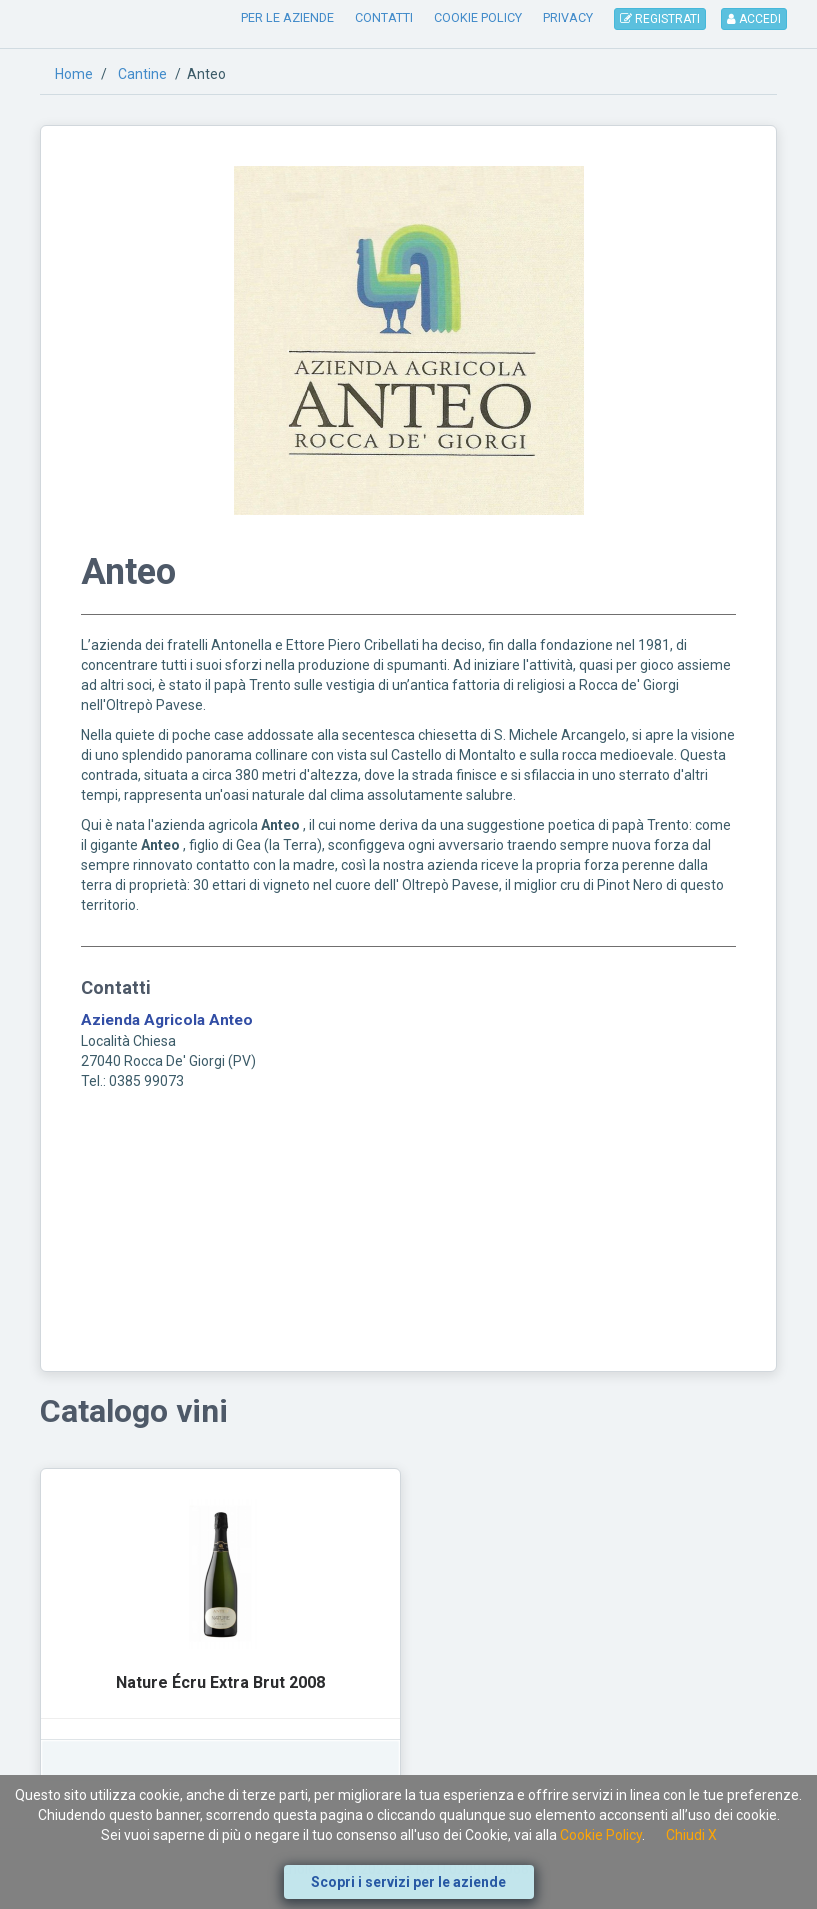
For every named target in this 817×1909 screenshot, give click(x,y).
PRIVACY (568, 17)
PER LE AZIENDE (287, 17)
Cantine (142, 74)
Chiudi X (691, 1835)
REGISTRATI (660, 19)
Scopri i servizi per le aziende (408, 1882)
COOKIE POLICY (478, 17)
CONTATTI (384, 17)
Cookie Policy (601, 1835)
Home (74, 74)
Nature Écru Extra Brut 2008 (220, 1682)
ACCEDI (754, 19)
